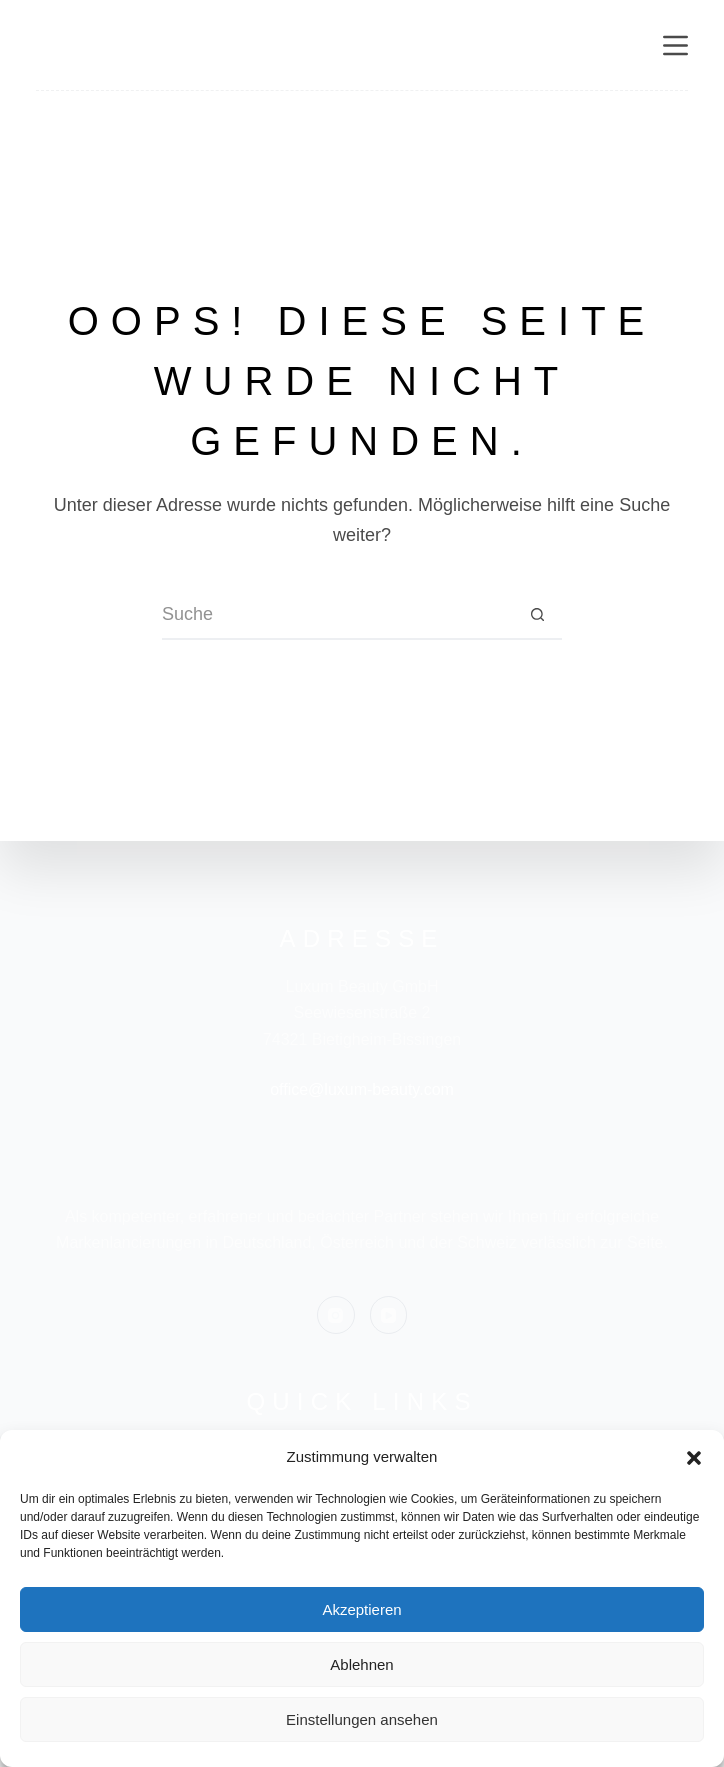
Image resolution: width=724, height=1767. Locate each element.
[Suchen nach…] (337, 615)
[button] (694, 1458)
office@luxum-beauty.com (362, 1089)
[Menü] (675, 45)
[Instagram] (336, 1315)
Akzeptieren (361, 1609)
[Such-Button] (537, 615)
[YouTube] (389, 1315)
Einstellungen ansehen (362, 1719)
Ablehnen (361, 1664)
